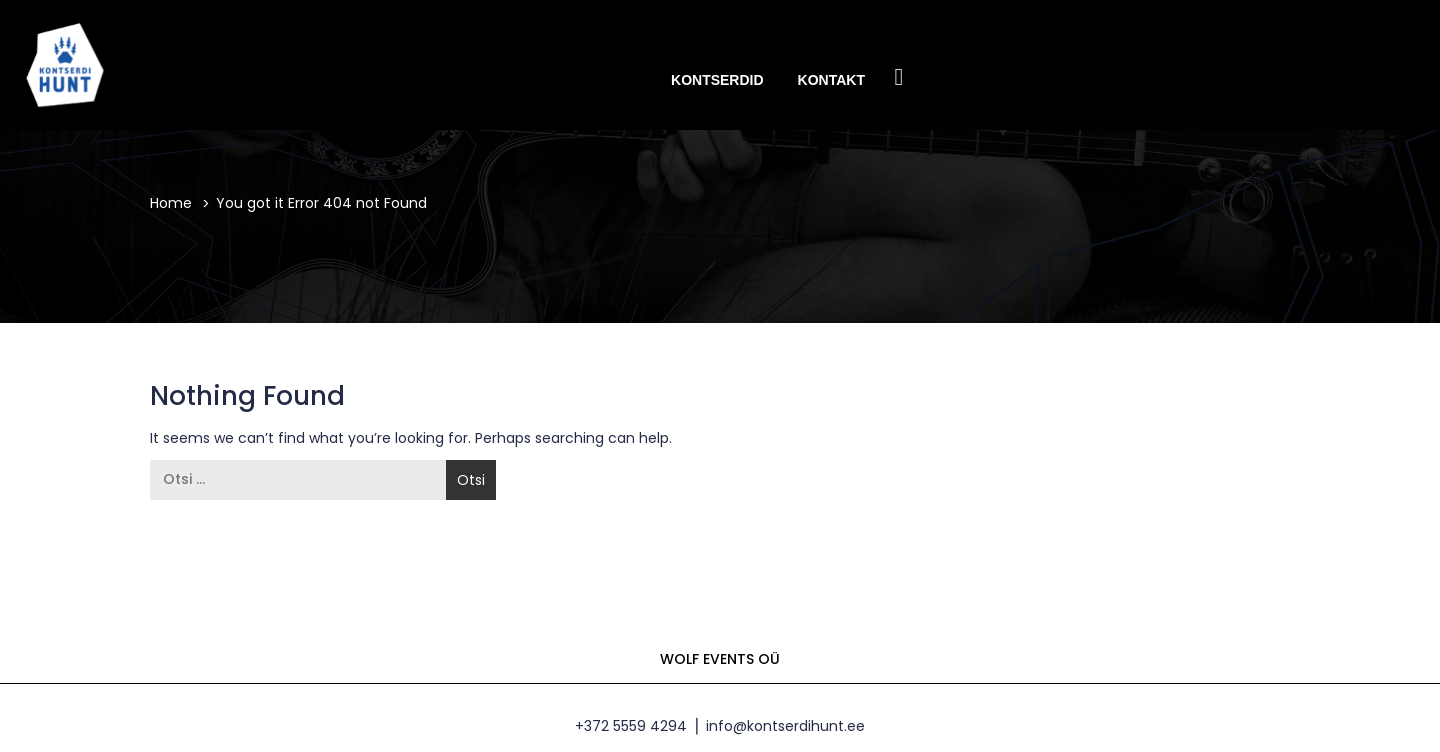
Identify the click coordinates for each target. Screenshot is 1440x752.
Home (171, 203)
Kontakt (831, 80)
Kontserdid (717, 80)
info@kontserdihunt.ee (785, 726)
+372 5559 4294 (631, 726)
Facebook (899, 78)
